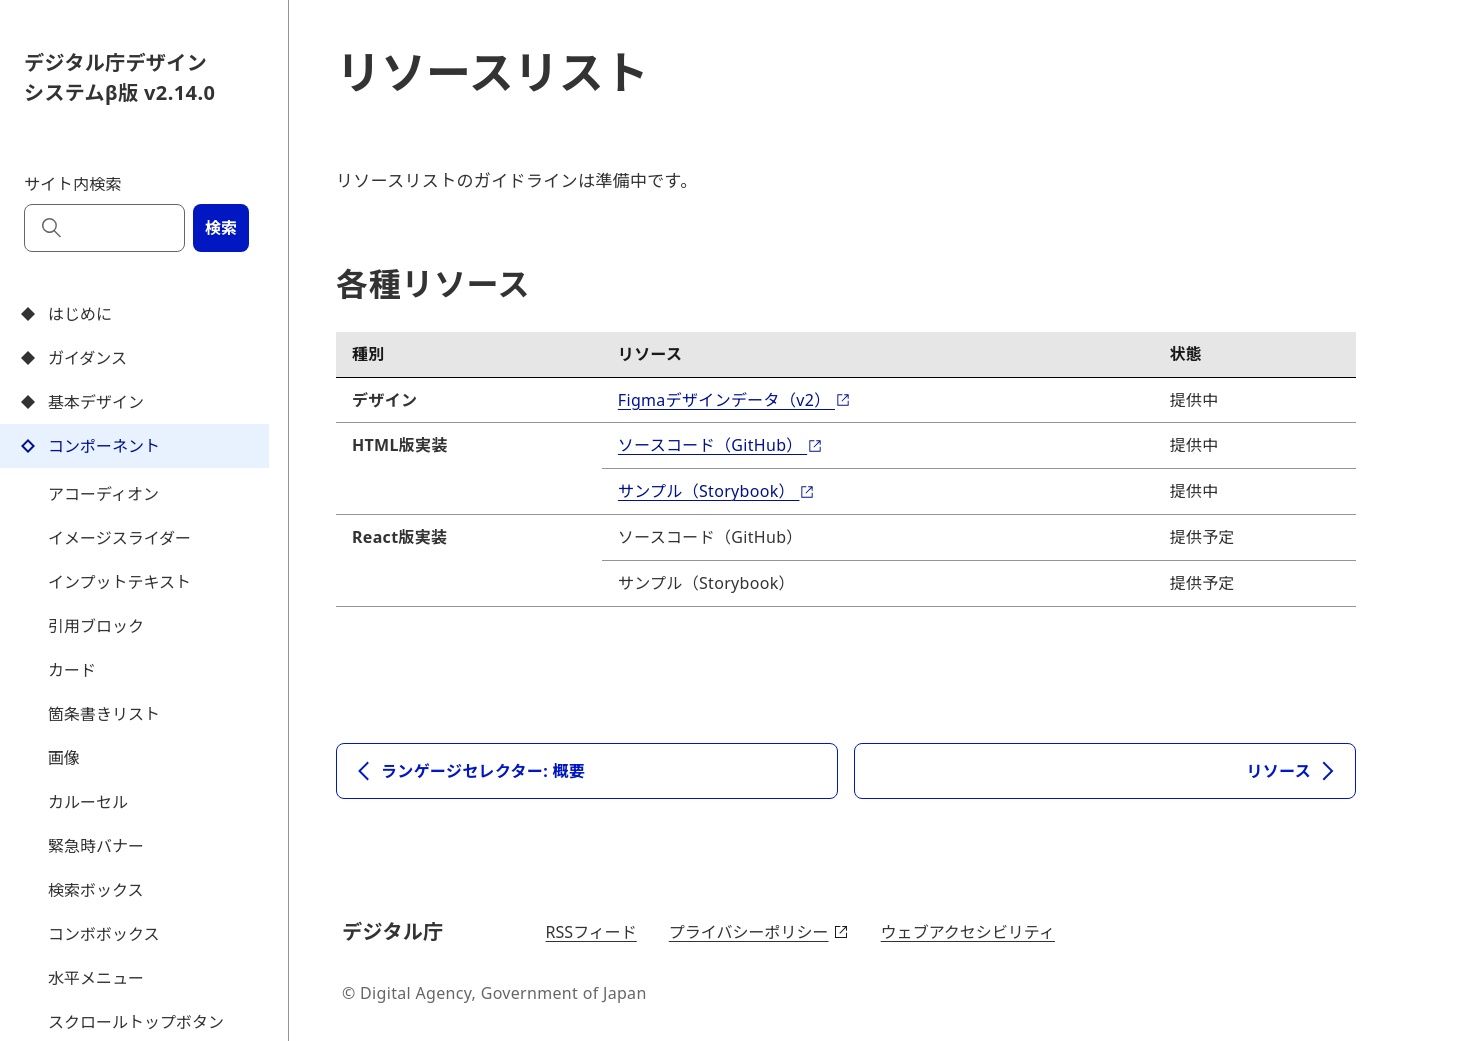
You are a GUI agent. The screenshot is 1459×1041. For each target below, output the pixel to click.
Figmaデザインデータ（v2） (734, 400)
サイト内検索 (73, 184)
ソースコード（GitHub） (720, 445)
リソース (1293, 771)
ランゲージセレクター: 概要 (469, 771)
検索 (221, 228)
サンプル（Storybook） (717, 491)
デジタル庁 (396, 931)
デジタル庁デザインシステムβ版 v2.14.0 (119, 77)
